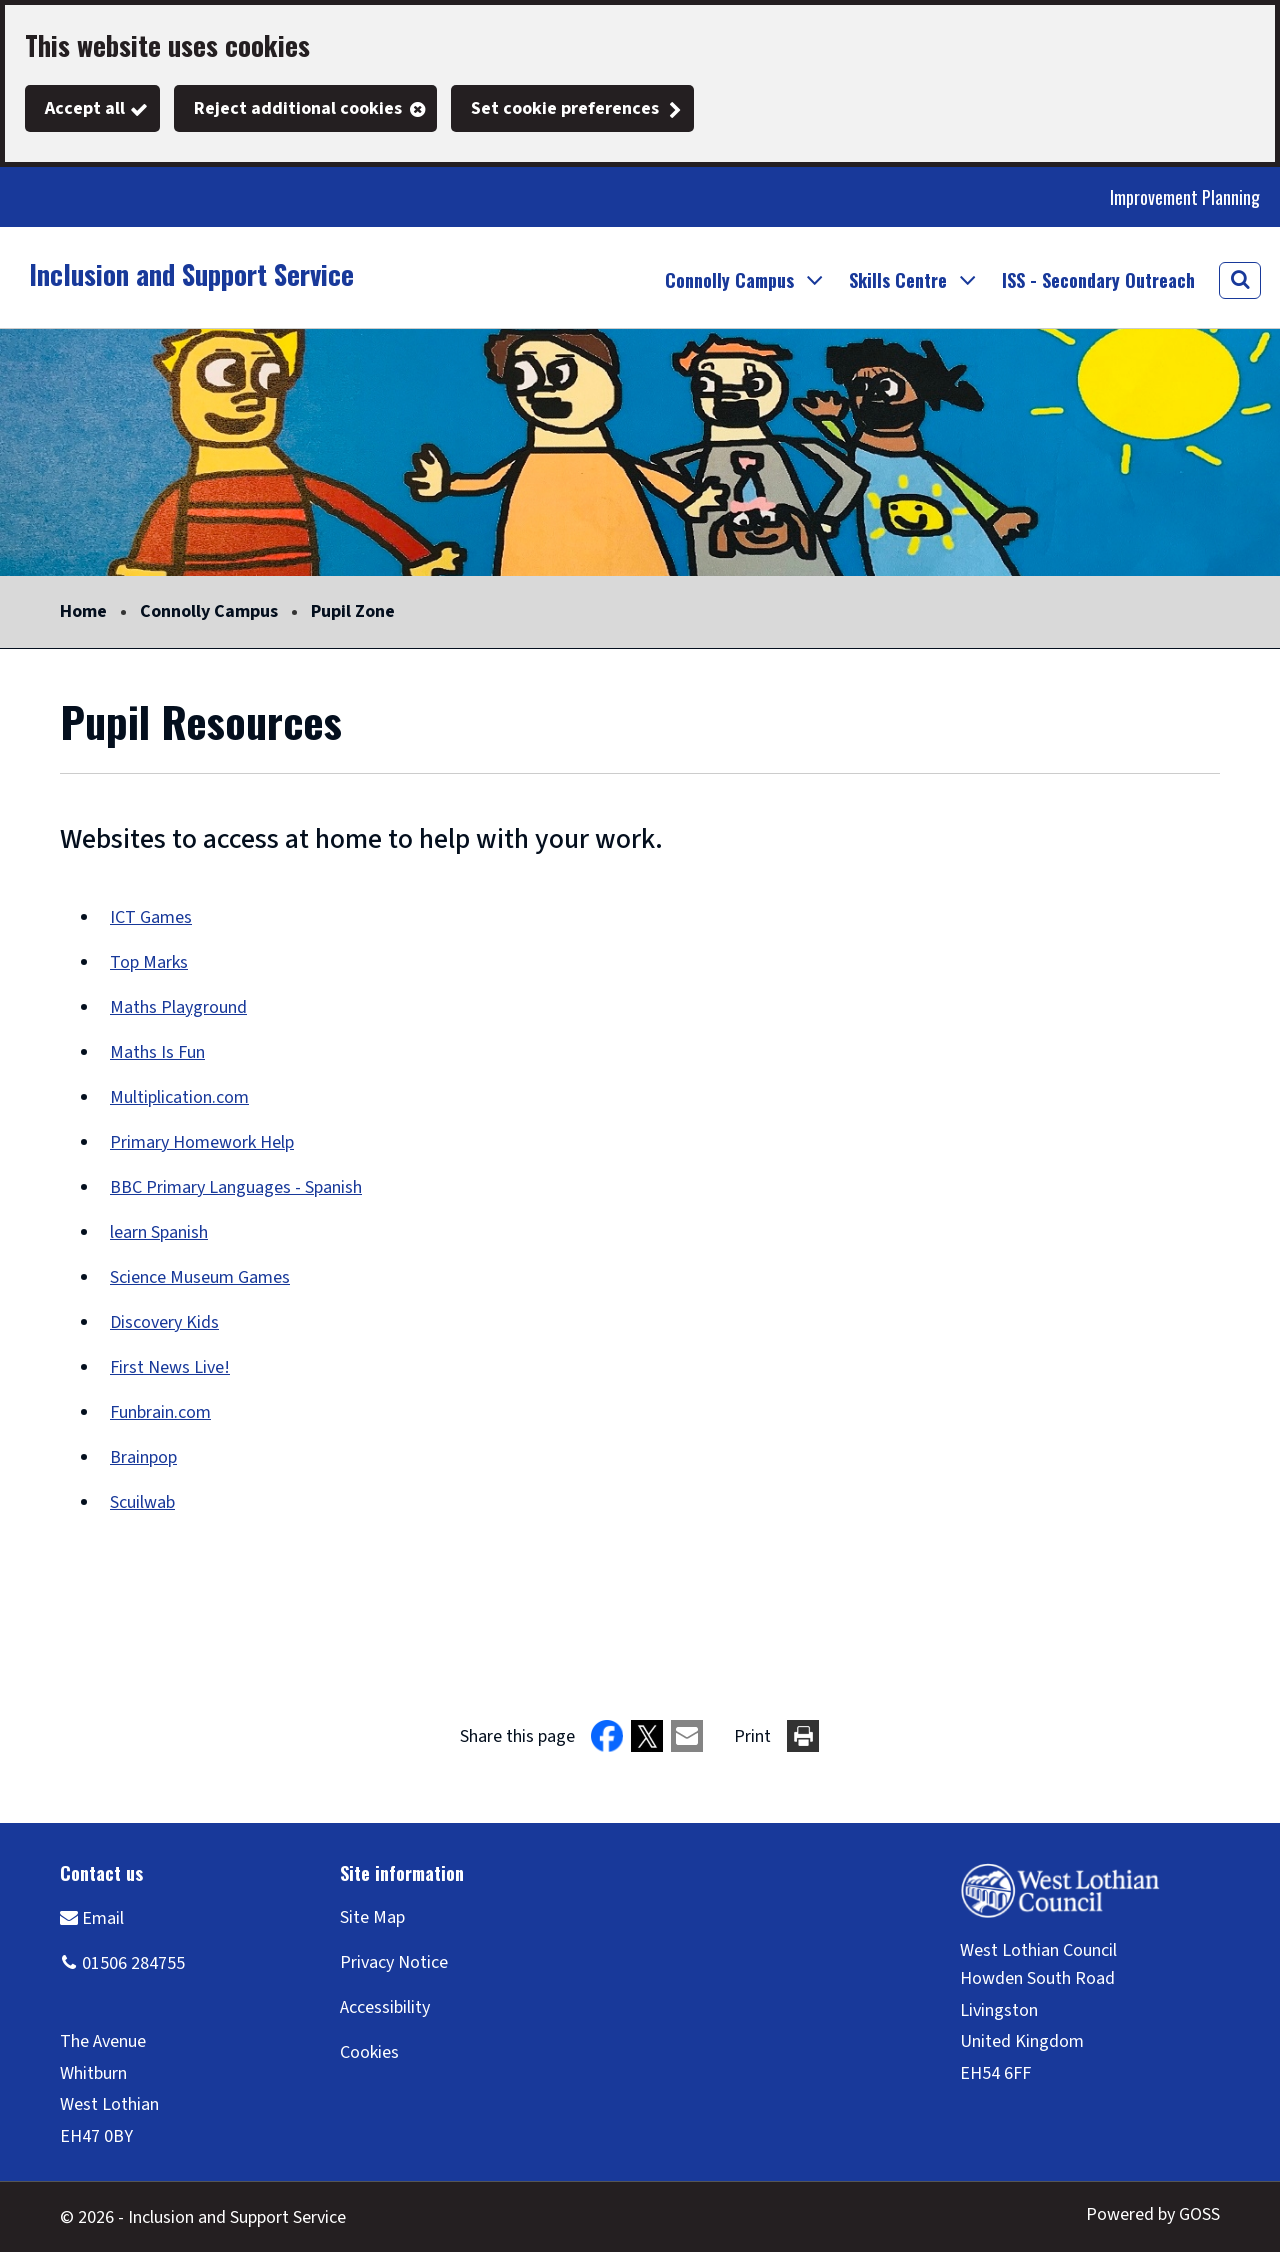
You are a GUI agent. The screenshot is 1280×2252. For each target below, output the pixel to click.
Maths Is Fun (157, 1052)
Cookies (369, 2052)
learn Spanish (159, 1232)
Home (83, 611)
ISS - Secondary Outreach (1098, 280)
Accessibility (385, 2007)
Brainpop (143, 1457)
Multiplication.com (179, 1097)
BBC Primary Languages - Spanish (236, 1187)
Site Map (372, 1917)
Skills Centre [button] (898, 280)
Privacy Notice (394, 1962)
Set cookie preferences (565, 108)
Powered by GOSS (1153, 2214)
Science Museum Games (200, 1277)
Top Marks (149, 962)
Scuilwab (142, 1502)
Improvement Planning (1185, 197)
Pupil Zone (353, 611)
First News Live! (170, 1367)
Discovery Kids (164, 1322)
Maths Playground (178, 1007)
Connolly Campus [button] (729, 280)
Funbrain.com (160, 1412)
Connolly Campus (209, 611)
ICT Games (151, 917)
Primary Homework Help (202, 1142)
